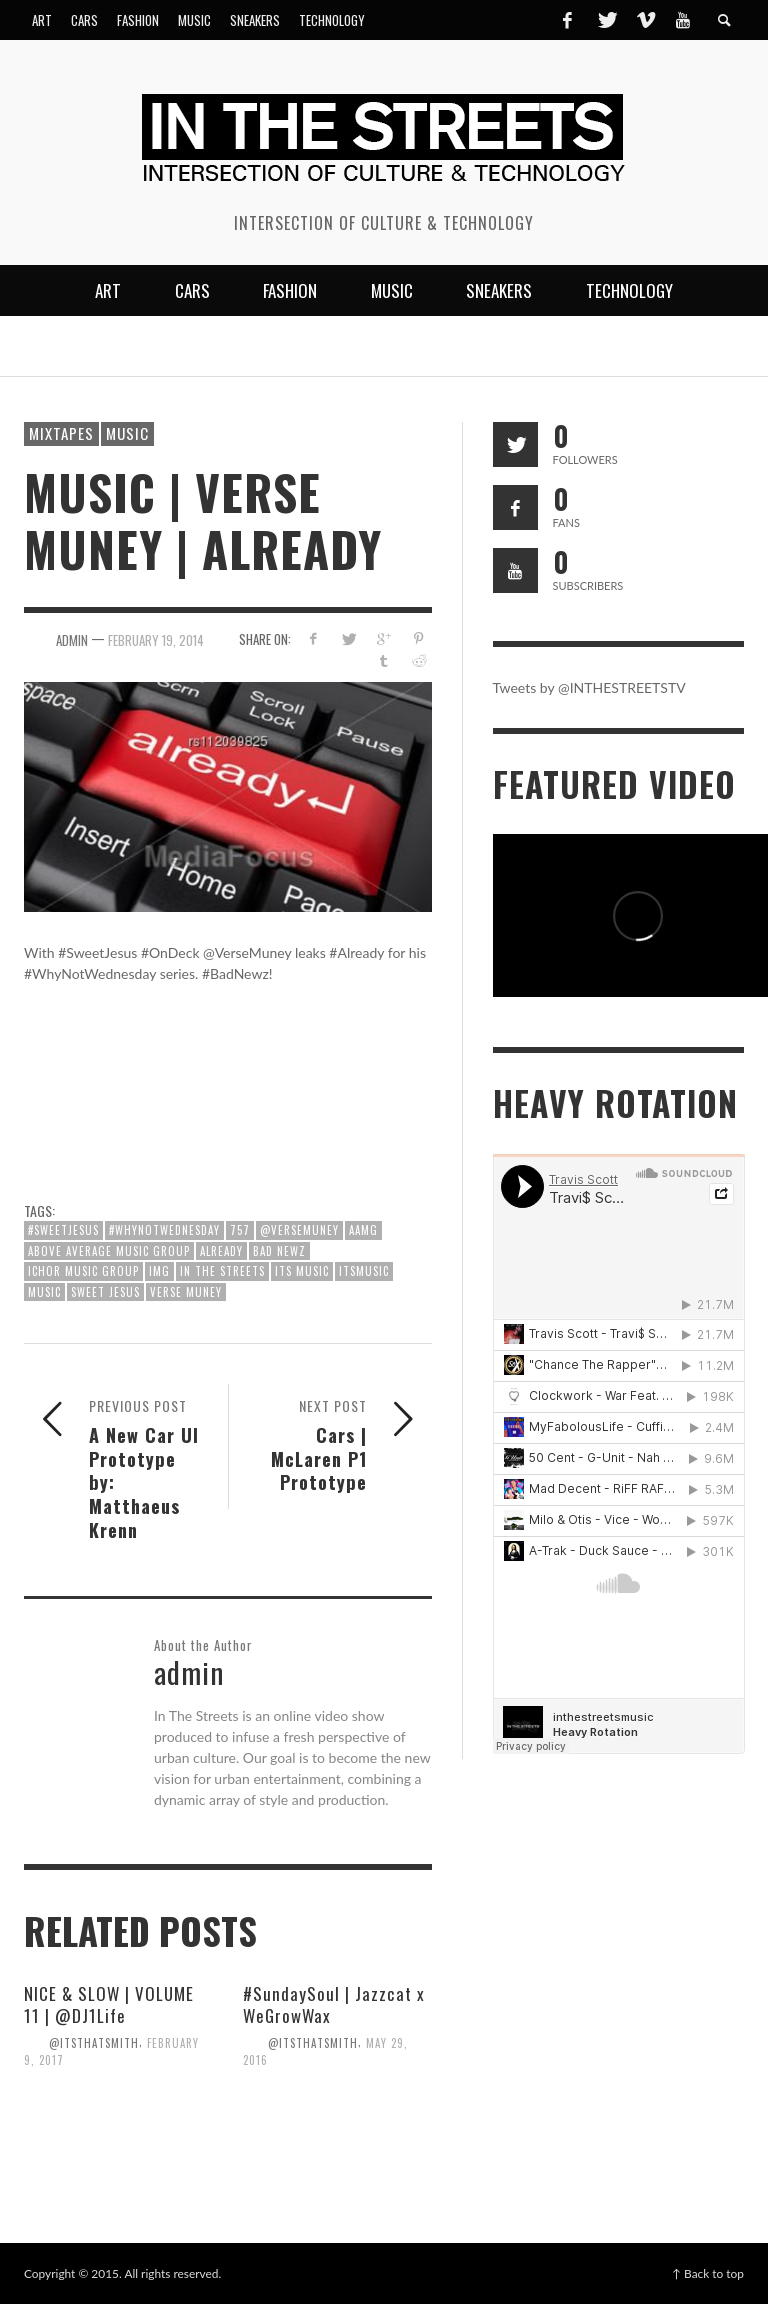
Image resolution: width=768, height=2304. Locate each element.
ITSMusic (364, 1271)
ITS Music (302, 1271)
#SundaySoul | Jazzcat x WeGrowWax (334, 2004)
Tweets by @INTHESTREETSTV (589, 687)
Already (221, 1251)
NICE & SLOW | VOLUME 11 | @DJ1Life (109, 2004)
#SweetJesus (63, 1230)
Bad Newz (279, 1251)
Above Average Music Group (109, 1251)
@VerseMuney (299, 1230)
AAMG (363, 1230)
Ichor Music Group (83, 1271)
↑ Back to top (708, 2273)
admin (72, 639)
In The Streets (222, 1271)
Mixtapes (61, 433)
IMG (159, 1271)
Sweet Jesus (105, 1292)
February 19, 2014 (156, 639)
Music (127, 433)
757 (240, 1230)
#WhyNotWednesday (164, 1230)
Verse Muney (186, 1292)
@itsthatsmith (94, 2042)
